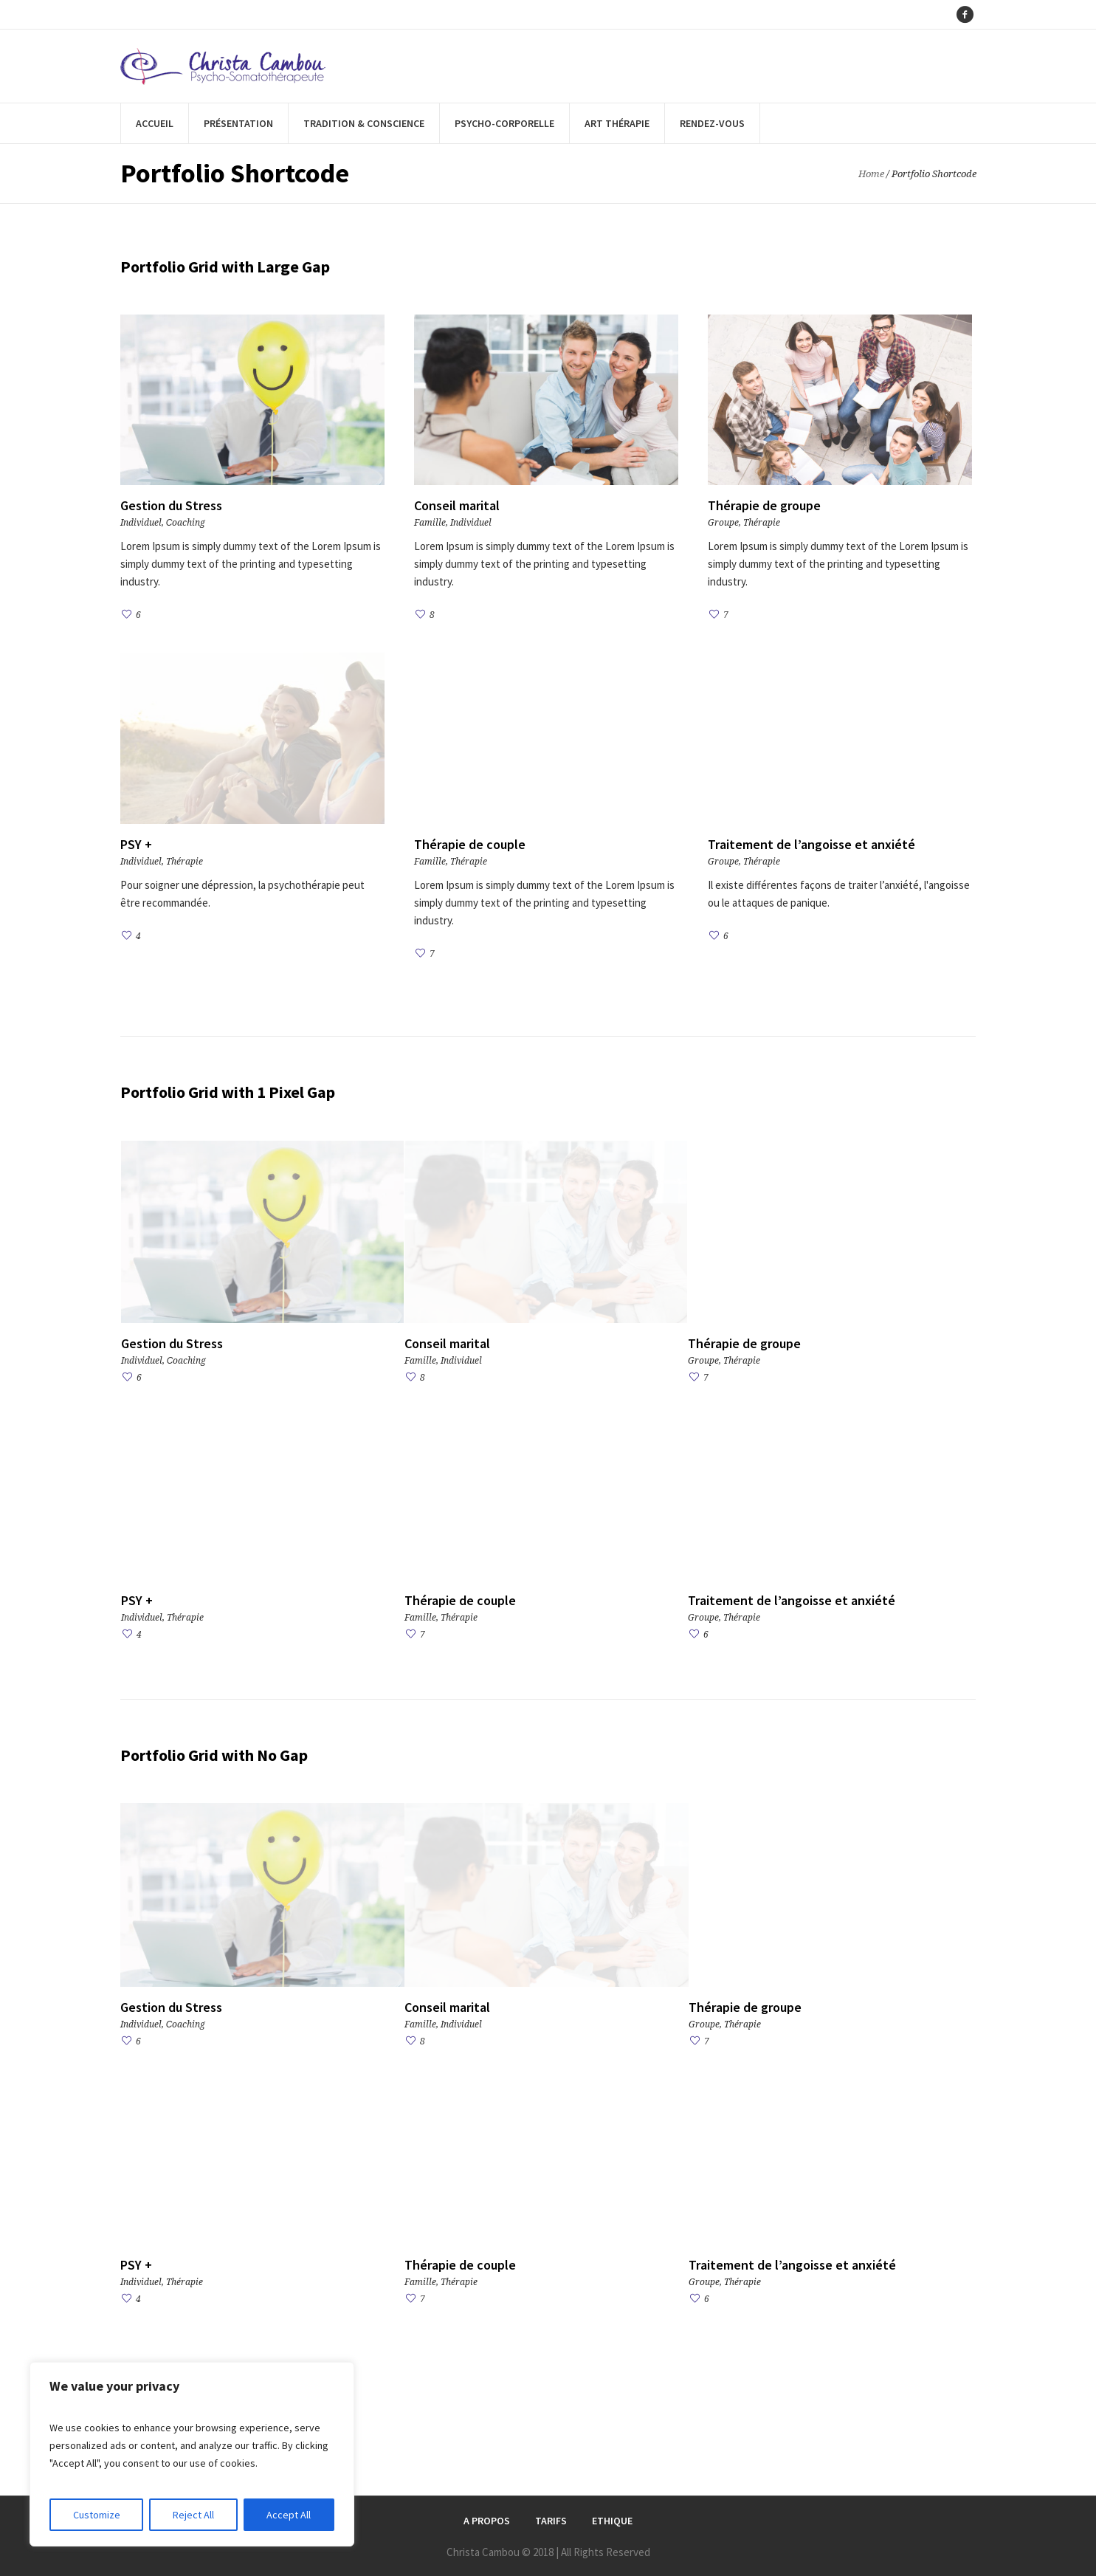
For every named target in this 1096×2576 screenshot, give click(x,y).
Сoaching (186, 523)
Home (871, 173)
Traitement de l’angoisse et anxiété (811, 844)
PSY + (136, 844)
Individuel (141, 523)
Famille (430, 523)
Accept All (288, 2514)
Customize (96, 2514)
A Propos (486, 2520)
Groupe (723, 523)
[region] (192, 2454)
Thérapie (761, 523)
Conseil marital (457, 505)
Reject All (193, 2514)
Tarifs (551, 2520)
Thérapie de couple (469, 844)
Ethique (612, 2520)
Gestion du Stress (171, 505)
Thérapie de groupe (764, 505)
